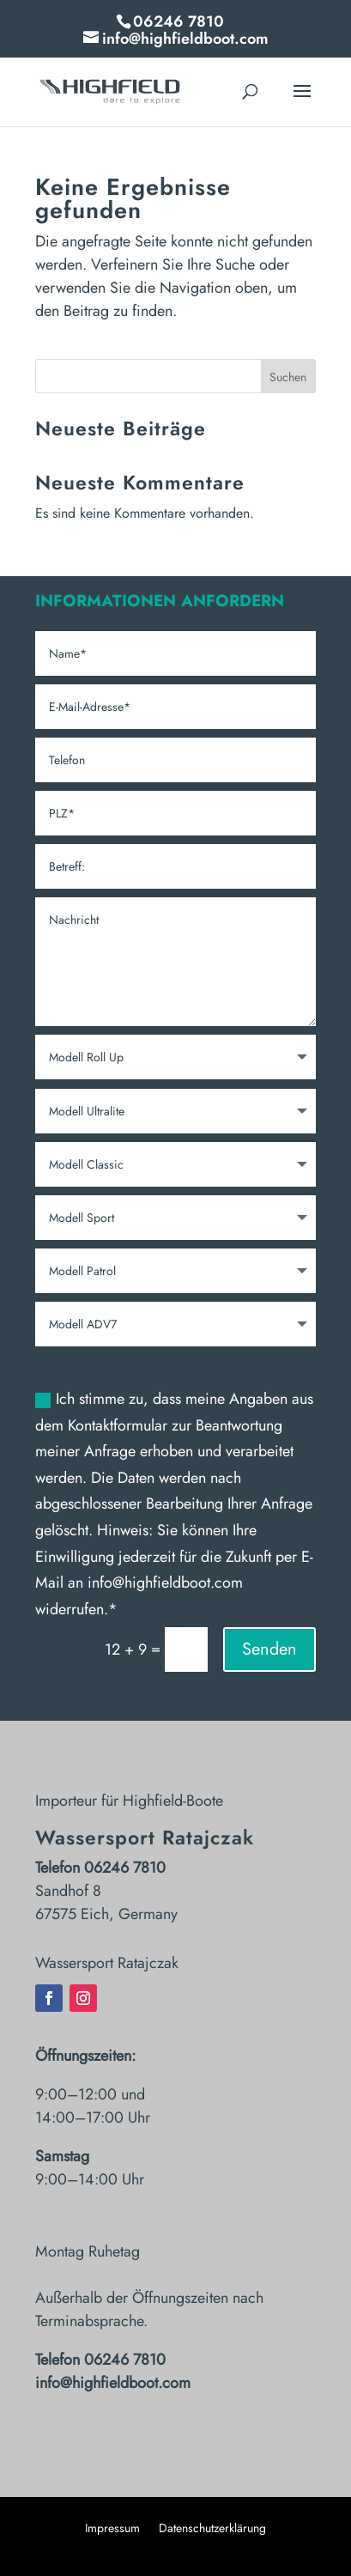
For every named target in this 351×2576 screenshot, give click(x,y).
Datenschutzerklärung (212, 2529)
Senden (269, 1649)
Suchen (287, 377)
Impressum (112, 2529)
